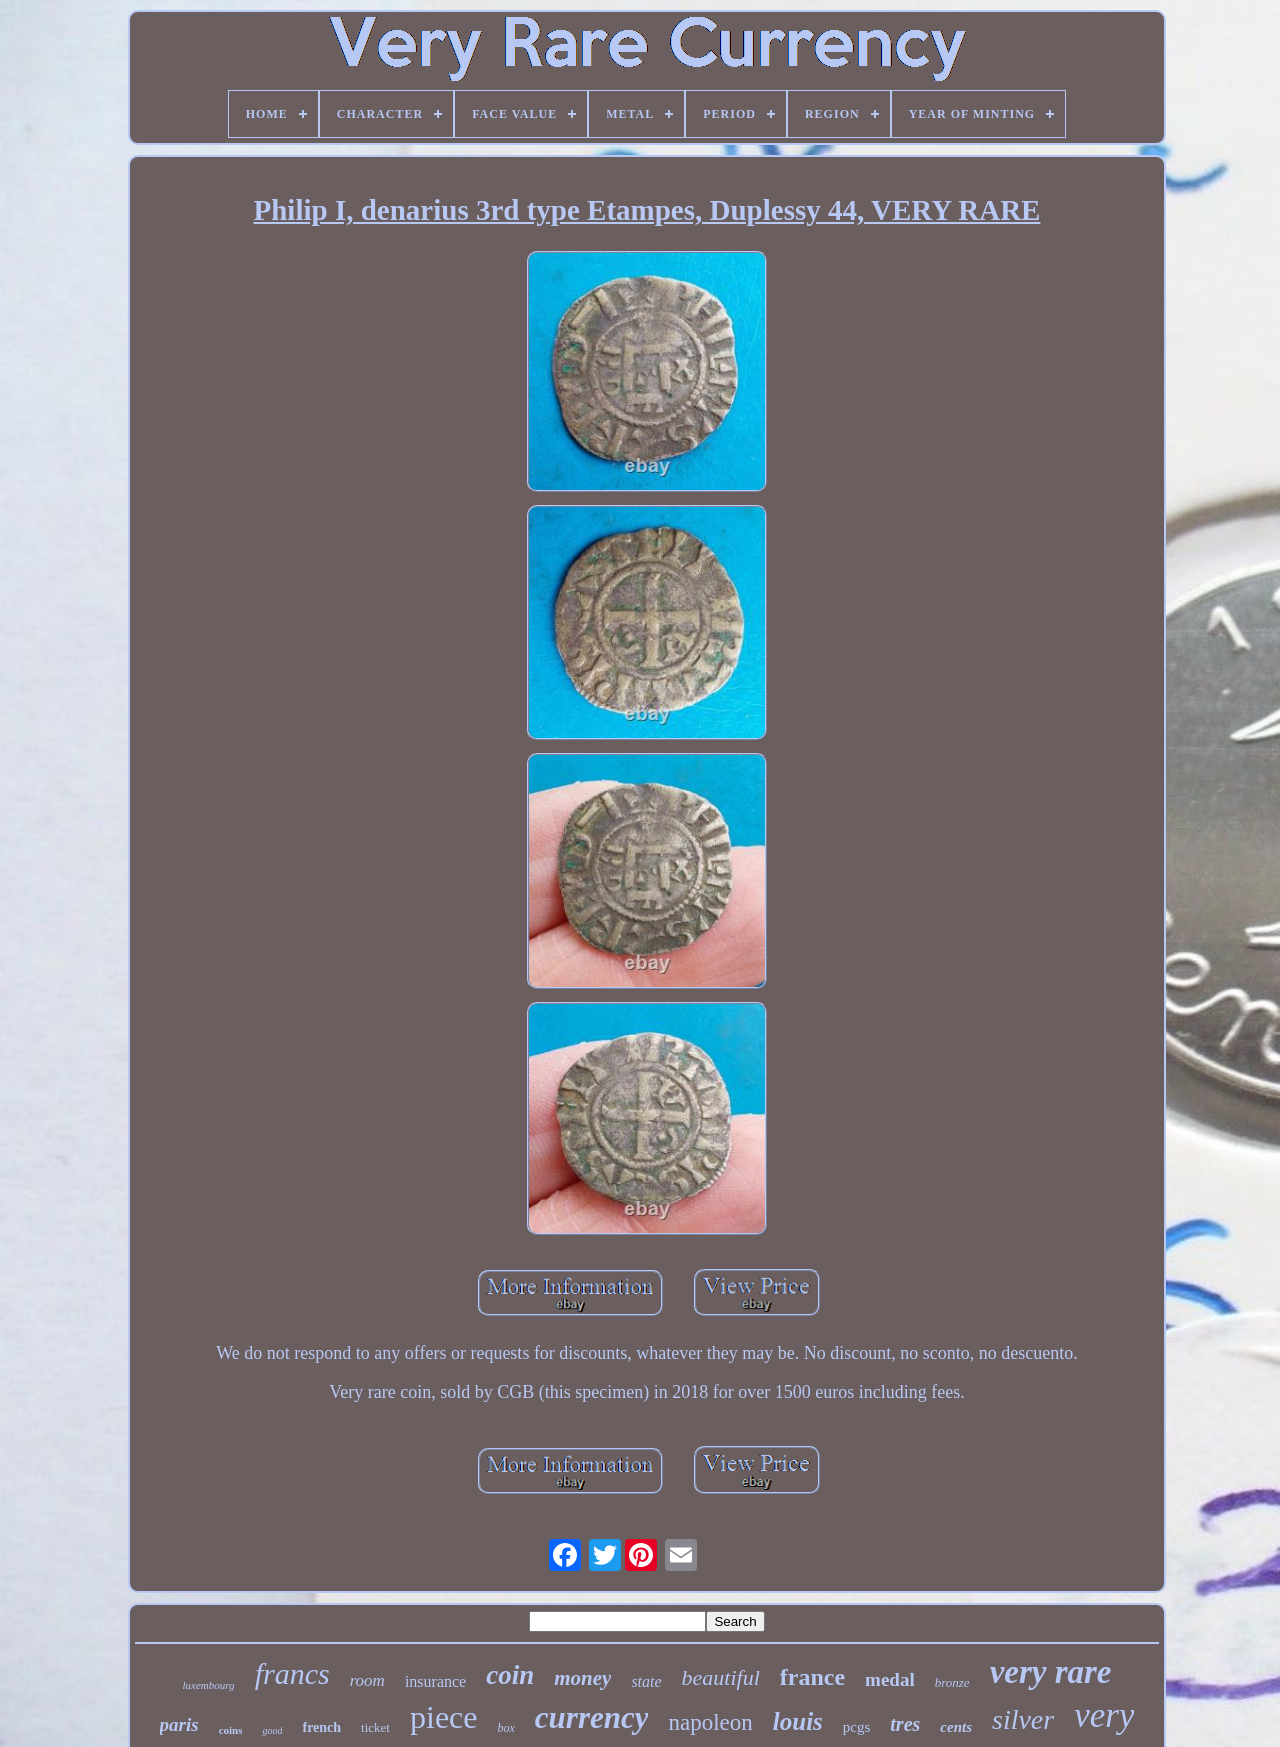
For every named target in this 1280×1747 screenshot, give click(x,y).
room (367, 1680)
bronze (952, 1682)
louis (798, 1721)
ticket (375, 1727)
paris (179, 1724)
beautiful (721, 1677)
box (505, 1728)
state (646, 1681)
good (272, 1730)
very (1104, 1715)
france (812, 1677)
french (321, 1727)
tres (905, 1724)
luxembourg (208, 1685)
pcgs (857, 1727)
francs (292, 1673)
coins (231, 1730)
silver (1023, 1719)
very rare (1051, 1672)
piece (444, 1717)
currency (592, 1717)
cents (956, 1727)
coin (510, 1675)
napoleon (710, 1722)
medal (890, 1679)
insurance (435, 1681)
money (582, 1678)
